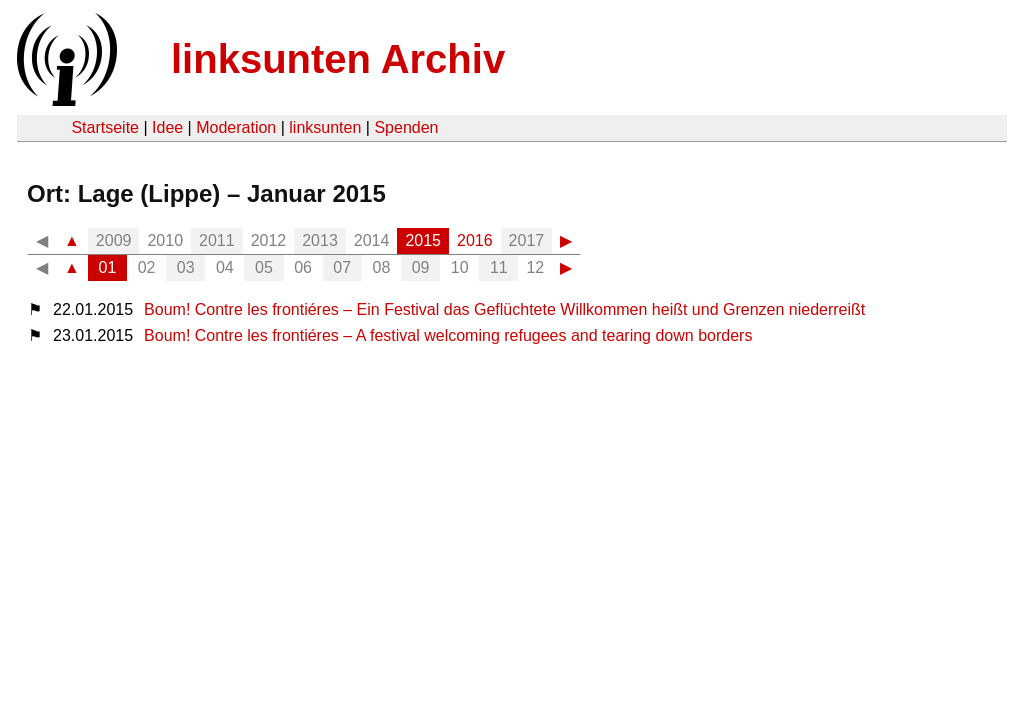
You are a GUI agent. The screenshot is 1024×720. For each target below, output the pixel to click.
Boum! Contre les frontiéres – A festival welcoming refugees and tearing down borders (448, 335)
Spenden (406, 127)
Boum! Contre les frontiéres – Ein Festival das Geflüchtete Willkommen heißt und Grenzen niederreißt (504, 309)
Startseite (105, 127)
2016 (475, 240)
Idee (167, 127)
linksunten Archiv (338, 59)
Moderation (236, 127)
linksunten (325, 127)
